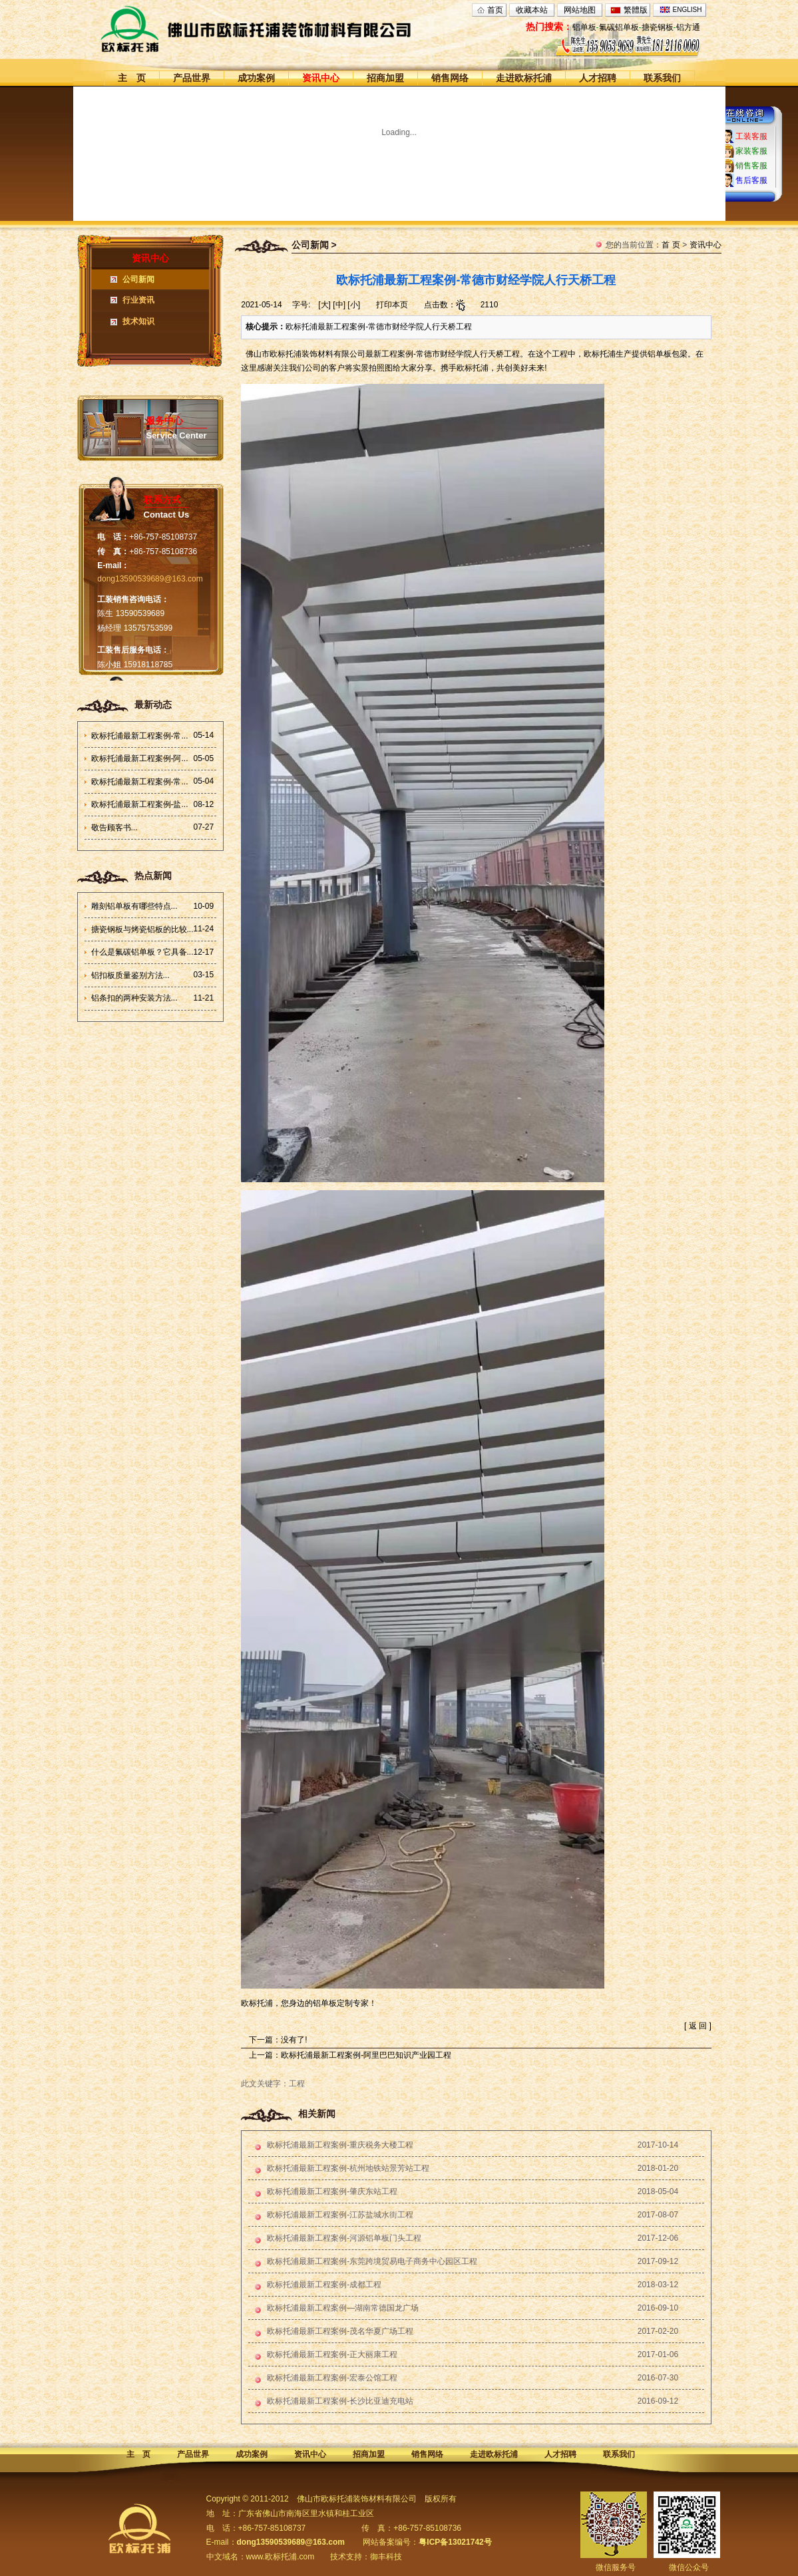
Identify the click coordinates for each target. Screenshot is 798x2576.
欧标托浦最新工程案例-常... (139, 735)
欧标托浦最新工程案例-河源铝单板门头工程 (344, 2238)
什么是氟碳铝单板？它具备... (142, 952)
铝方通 (688, 27)
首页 (495, 10)
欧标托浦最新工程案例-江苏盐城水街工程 (340, 2214)
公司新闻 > (314, 245)
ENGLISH (687, 9)
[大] (324, 304)
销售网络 (450, 78)
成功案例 (256, 78)
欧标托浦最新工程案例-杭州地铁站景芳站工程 (348, 2168)
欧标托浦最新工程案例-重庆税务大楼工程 (340, 2145)
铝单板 (584, 27)
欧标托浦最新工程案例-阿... (139, 758)
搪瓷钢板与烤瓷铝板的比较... (142, 929)
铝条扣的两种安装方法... (134, 998)
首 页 (671, 244)
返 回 (698, 2025)
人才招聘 (597, 78)
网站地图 (580, 10)
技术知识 (138, 321)
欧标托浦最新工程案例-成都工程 (324, 2284)
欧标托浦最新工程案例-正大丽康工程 (332, 2354)
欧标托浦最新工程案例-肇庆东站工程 (332, 2191)
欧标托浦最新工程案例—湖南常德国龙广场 (343, 2308)
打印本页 (392, 304)
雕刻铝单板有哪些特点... (134, 906)
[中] (339, 304)
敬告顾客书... (114, 827)
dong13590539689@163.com (149, 578)
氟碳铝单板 (619, 27)
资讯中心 (320, 78)
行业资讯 (138, 300)
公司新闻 (138, 279)
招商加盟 (385, 78)
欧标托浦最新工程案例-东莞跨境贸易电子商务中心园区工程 (372, 2261)
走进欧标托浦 (524, 78)
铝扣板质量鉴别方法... (130, 975)
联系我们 (662, 78)
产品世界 (191, 78)
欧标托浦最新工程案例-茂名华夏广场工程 (340, 2331)
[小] (353, 304)
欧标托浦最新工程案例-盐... (139, 804)
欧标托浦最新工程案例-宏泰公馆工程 (332, 2377)
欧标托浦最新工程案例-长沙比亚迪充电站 (340, 2401)
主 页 (132, 78)
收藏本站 (532, 10)
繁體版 (636, 10)
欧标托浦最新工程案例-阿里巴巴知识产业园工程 (366, 2055)
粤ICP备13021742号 (455, 2542)
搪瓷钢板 (658, 27)
